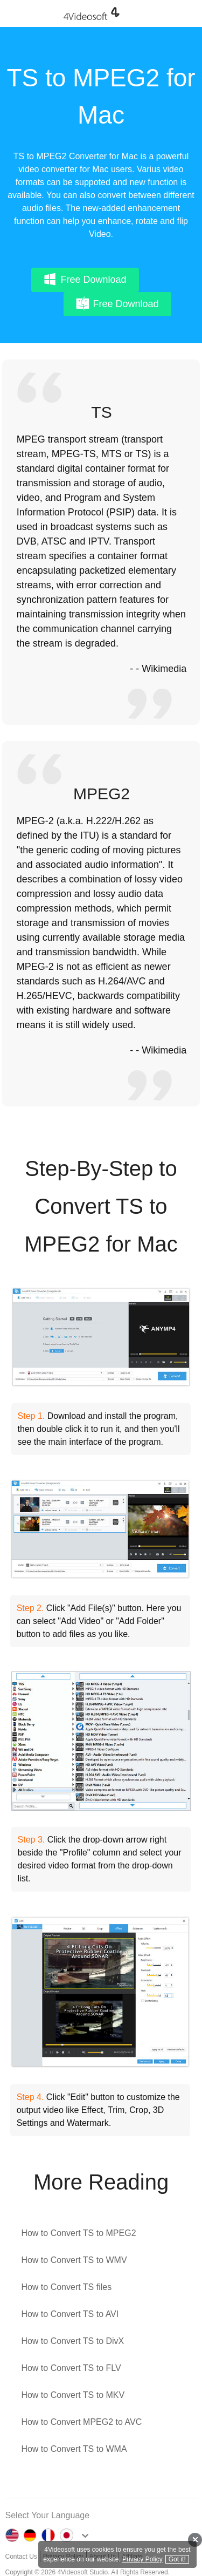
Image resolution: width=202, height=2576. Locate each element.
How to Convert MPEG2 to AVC (81, 2422)
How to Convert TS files (66, 2287)
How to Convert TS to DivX (72, 2341)
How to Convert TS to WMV (74, 2260)
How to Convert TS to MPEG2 (78, 2233)
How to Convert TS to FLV (71, 2368)
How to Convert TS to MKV (72, 2395)
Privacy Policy (142, 2559)
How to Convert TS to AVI (70, 2314)
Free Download (84, 279)
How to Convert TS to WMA (74, 2448)
